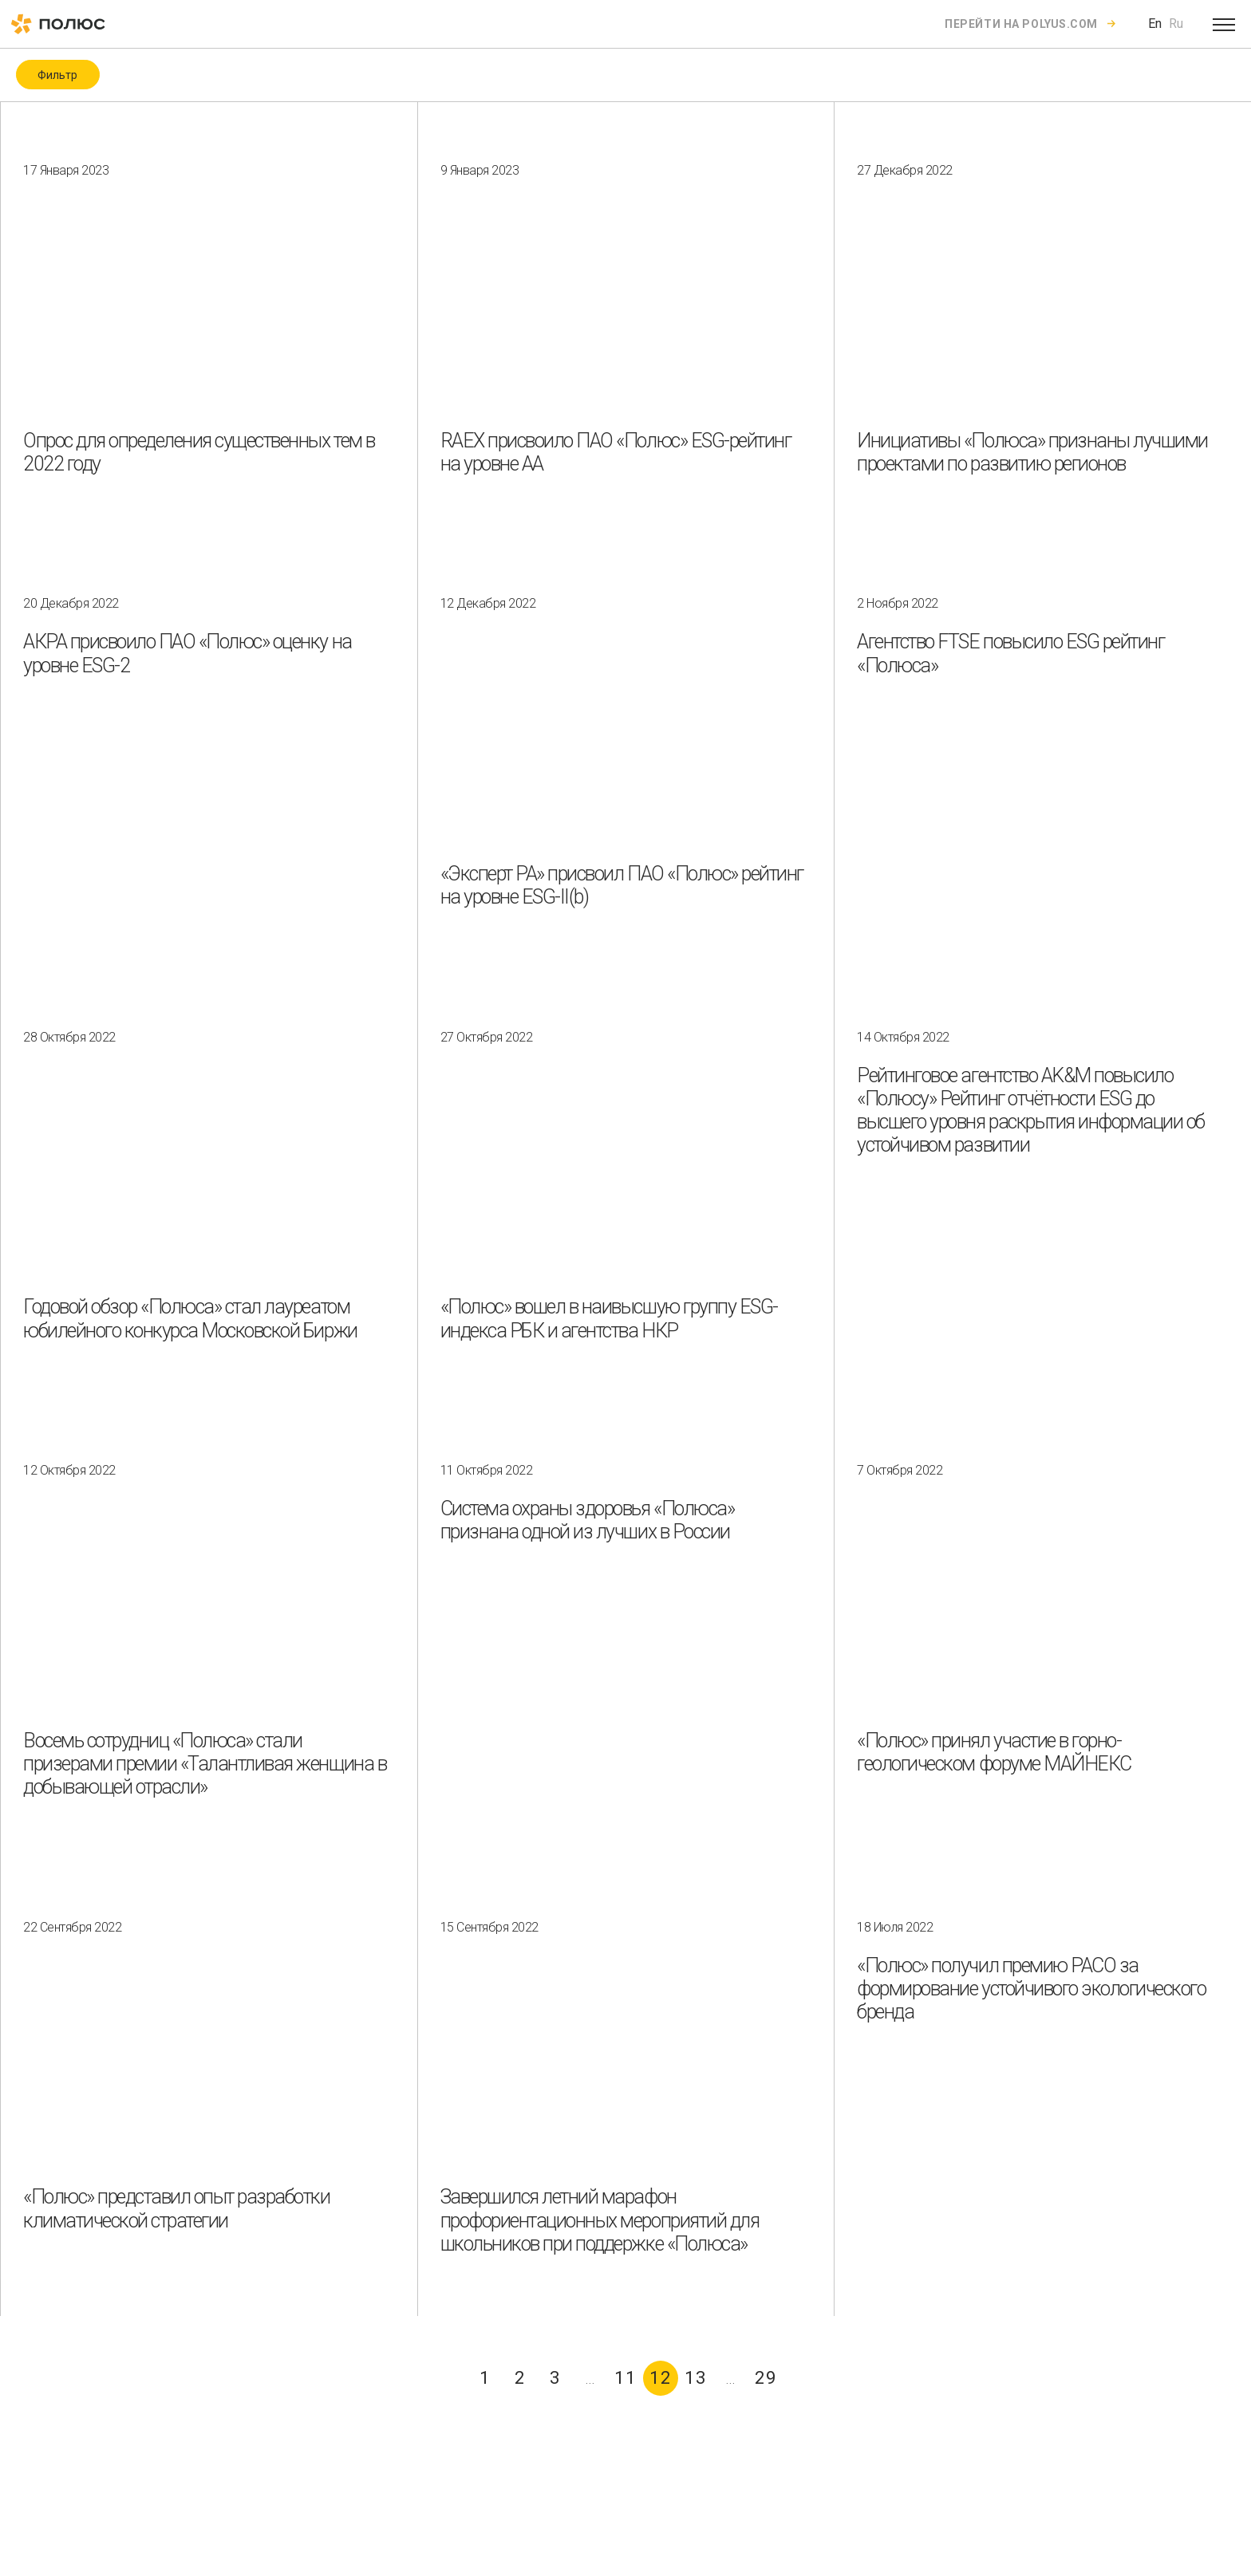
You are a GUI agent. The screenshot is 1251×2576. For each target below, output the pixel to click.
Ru (1176, 23)
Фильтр (57, 75)
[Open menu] (1224, 24)
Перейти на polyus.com (1021, 24)
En (1155, 23)
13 (696, 2378)
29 (766, 2378)
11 (625, 2378)
